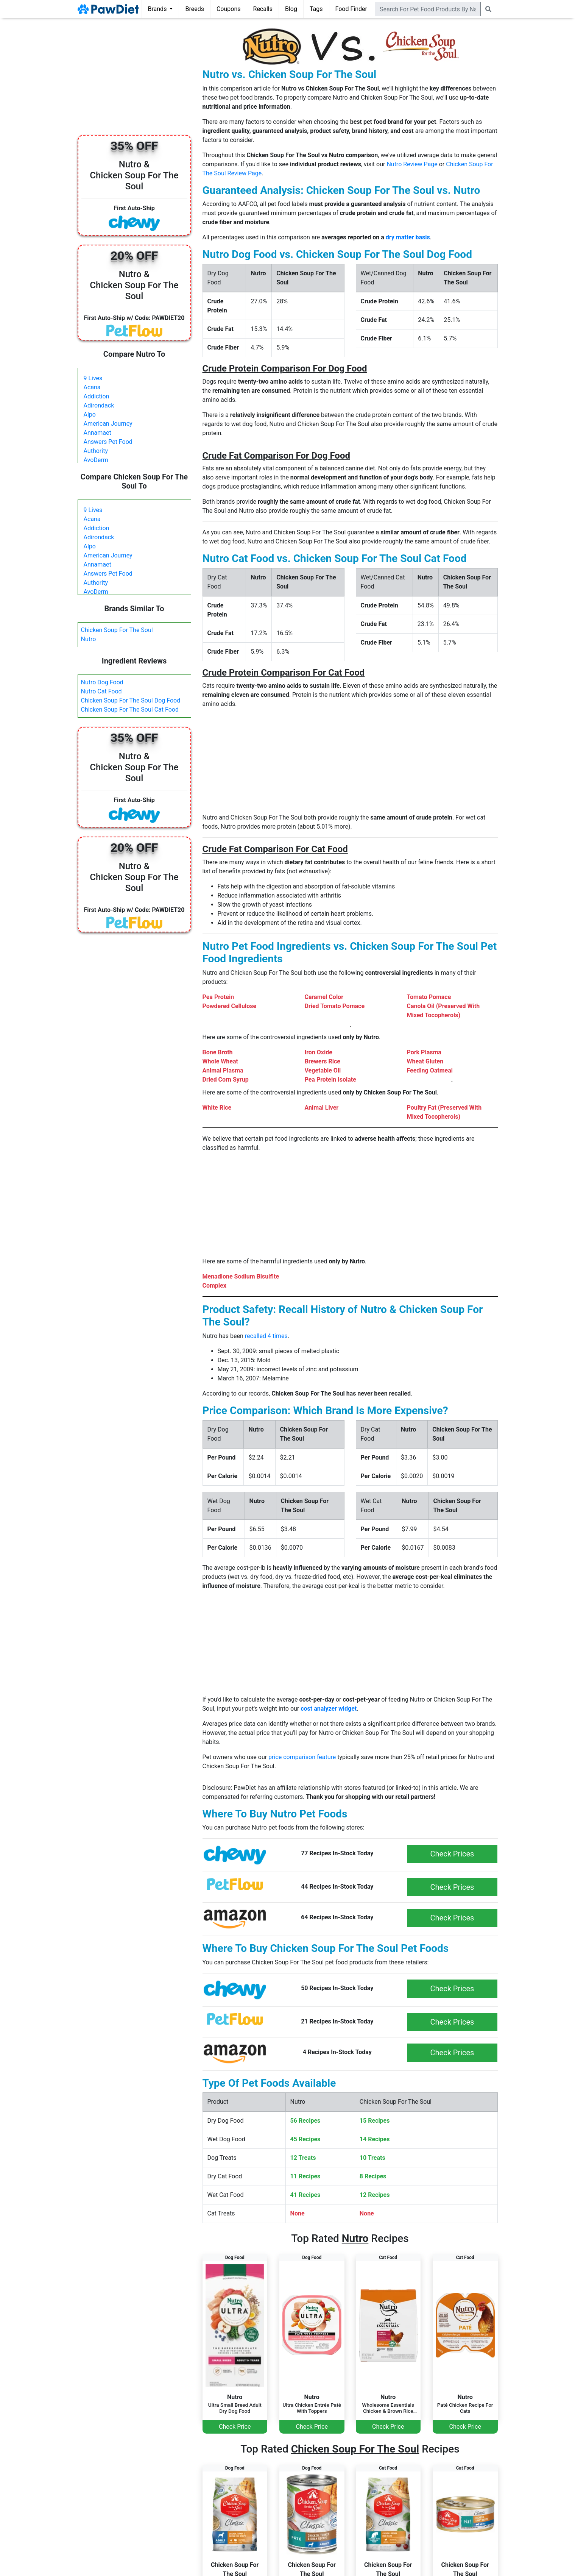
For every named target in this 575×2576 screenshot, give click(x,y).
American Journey (108, 423)
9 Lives (93, 378)
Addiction (96, 396)
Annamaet (97, 432)
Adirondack (99, 405)
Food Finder (351, 8)
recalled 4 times (266, 1336)
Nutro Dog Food (102, 682)
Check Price (235, 2426)
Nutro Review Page (411, 164)
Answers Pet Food (108, 441)
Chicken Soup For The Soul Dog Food (131, 700)
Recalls (263, 8)
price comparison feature (302, 1757)
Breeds (194, 8)
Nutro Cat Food (101, 691)
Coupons (229, 8)
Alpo (90, 414)
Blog (291, 8)
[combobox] (428, 9)
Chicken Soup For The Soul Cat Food (130, 709)
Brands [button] (158, 8)
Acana (92, 387)
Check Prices (452, 1853)
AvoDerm (96, 460)
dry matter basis (408, 237)
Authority (96, 450)
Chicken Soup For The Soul (117, 630)
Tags (316, 8)
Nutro (88, 639)
